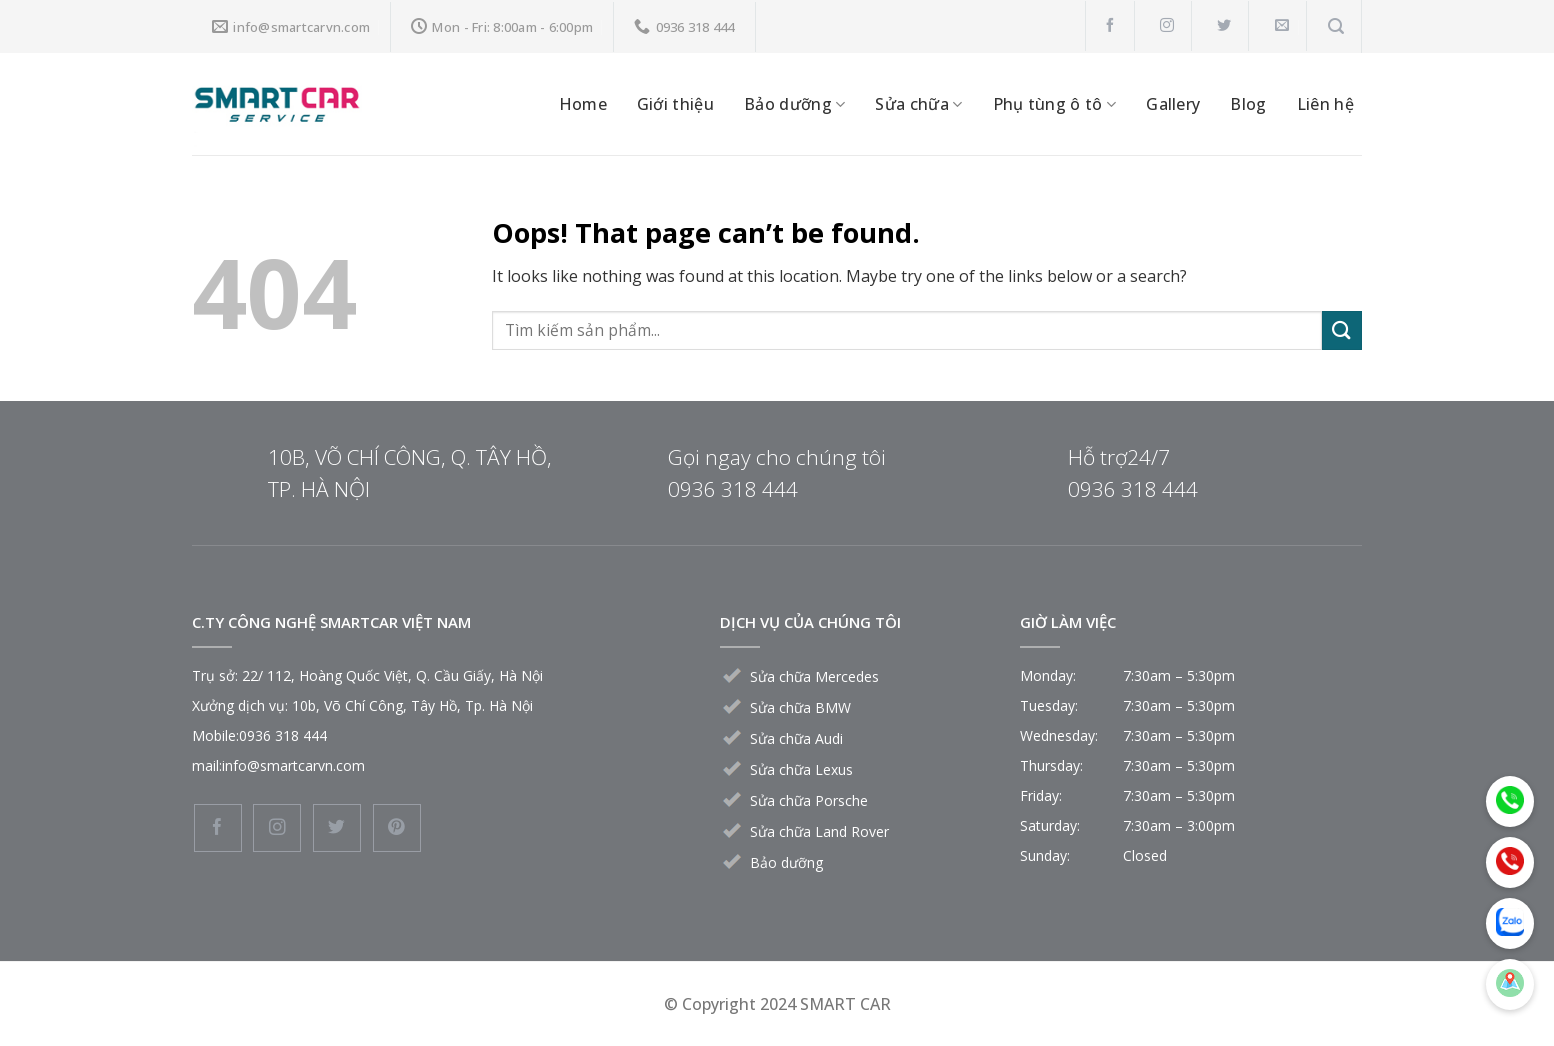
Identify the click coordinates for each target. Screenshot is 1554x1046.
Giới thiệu (675, 104)
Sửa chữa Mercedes (814, 676)
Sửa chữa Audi (796, 738)
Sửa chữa (918, 104)
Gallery (1173, 104)
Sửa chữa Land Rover (819, 831)
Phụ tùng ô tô (1055, 104)
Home (583, 104)
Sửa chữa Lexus (801, 769)
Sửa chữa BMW (800, 707)
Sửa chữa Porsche (809, 800)
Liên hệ (1325, 104)
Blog (1248, 104)
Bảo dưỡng (794, 104)
